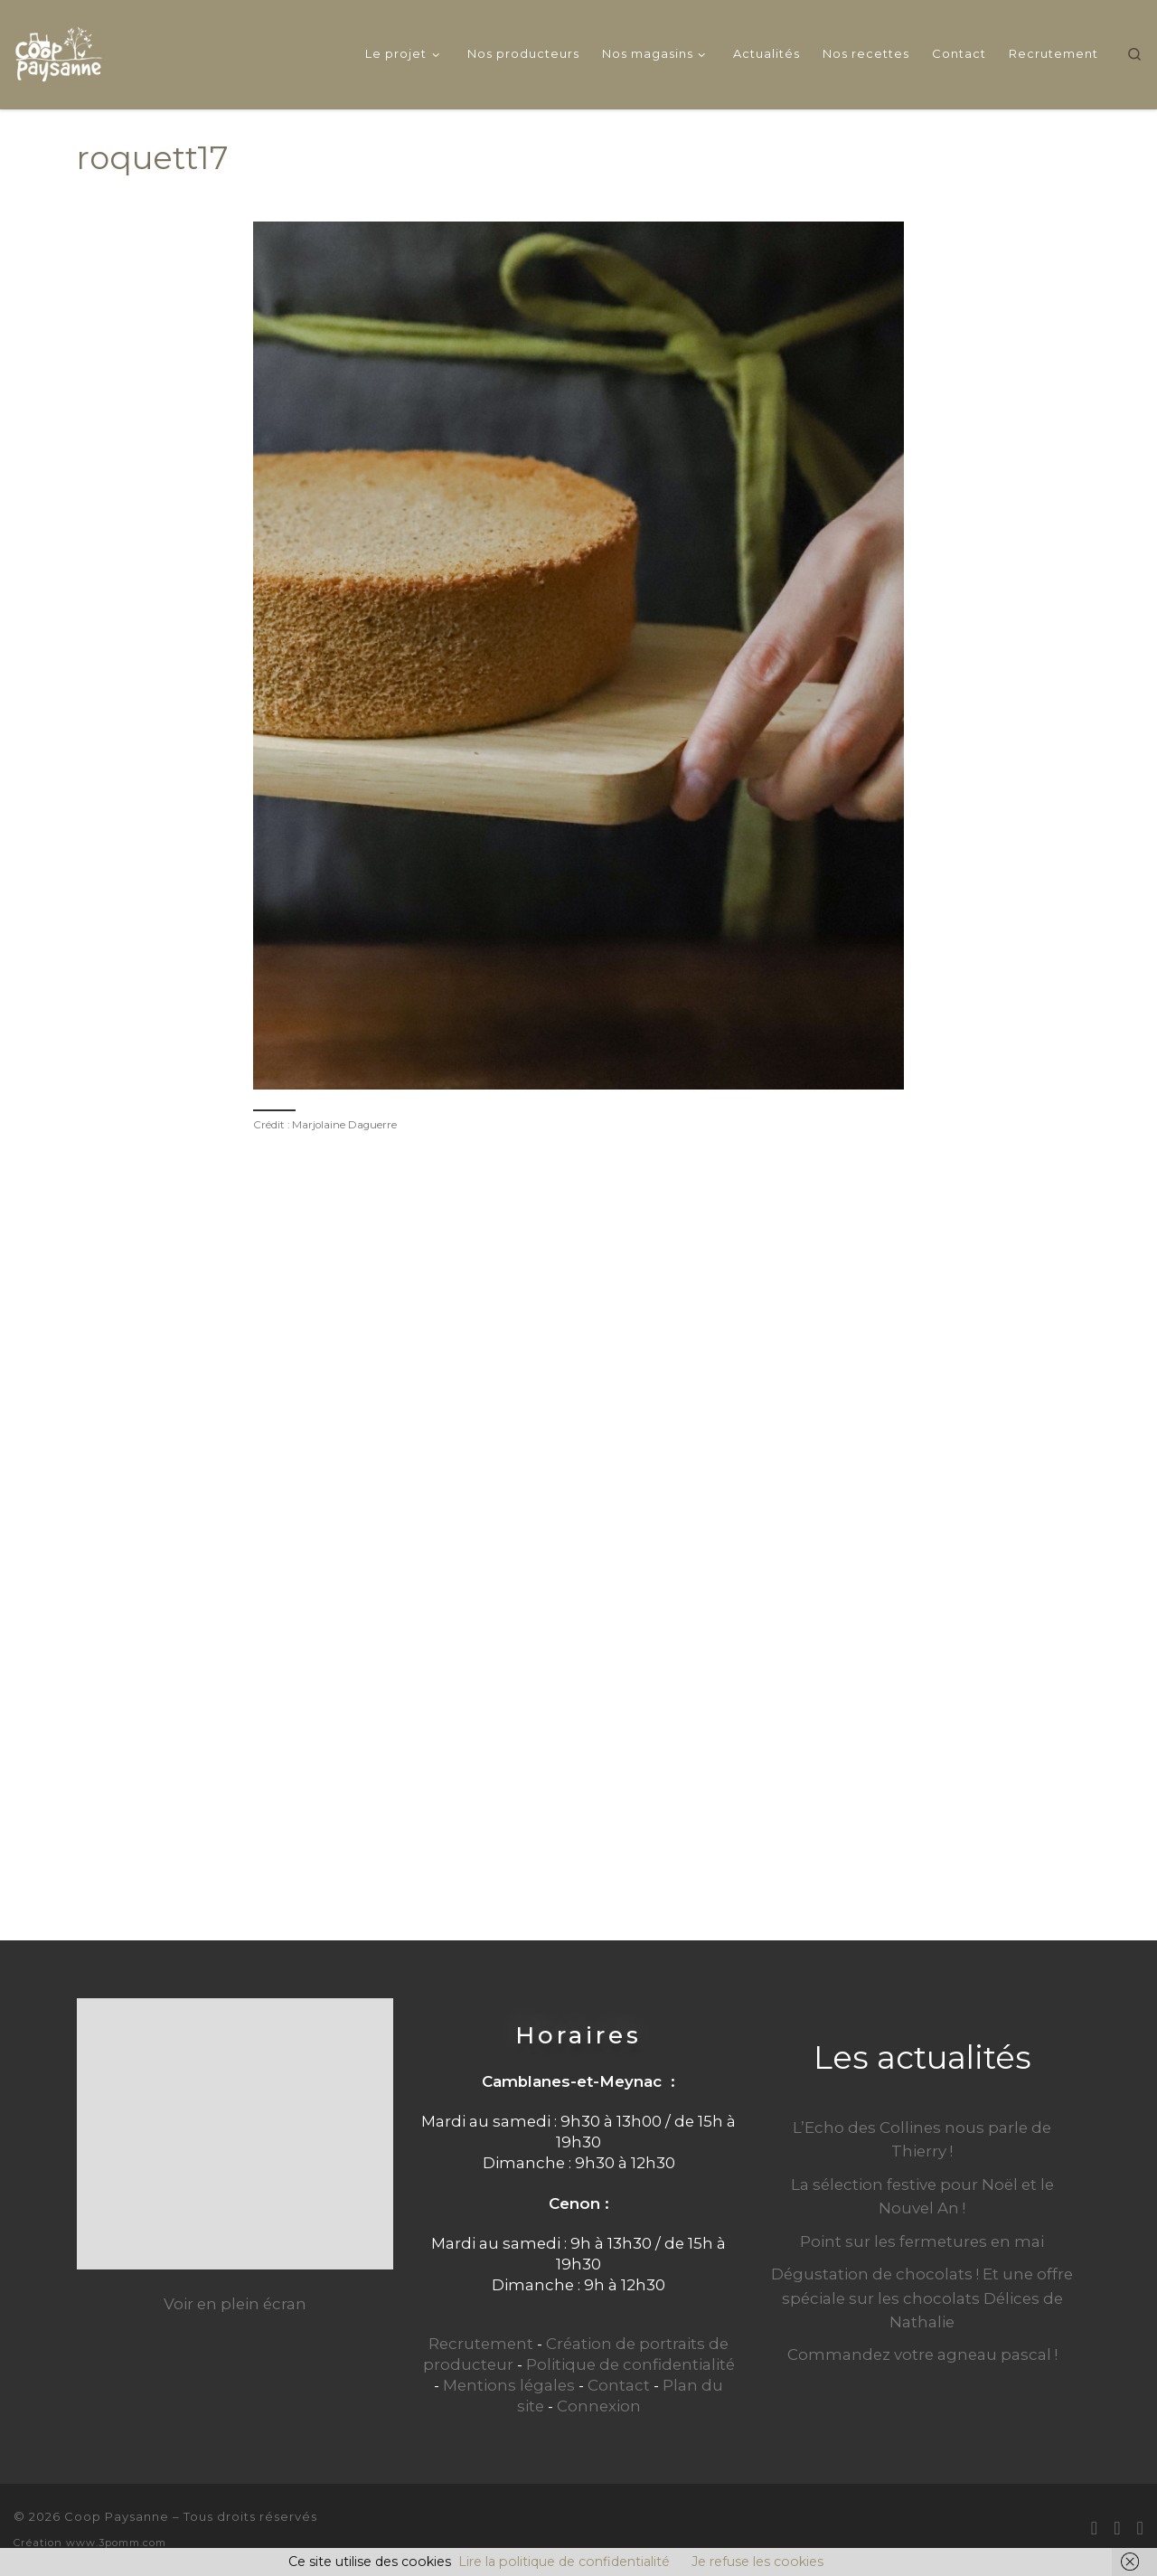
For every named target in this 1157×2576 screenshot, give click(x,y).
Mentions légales (509, 2385)
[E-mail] (1094, 2528)
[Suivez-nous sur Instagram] (1140, 2528)
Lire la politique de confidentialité (564, 2561)
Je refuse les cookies (757, 2561)
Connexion (599, 2406)
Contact (619, 2385)
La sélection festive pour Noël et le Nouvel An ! (922, 2196)
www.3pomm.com (116, 2542)
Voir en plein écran (235, 2304)
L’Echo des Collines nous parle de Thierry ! (922, 2139)
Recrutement (480, 2344)
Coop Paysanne (116, 2516)
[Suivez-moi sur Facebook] (1117, 2528)
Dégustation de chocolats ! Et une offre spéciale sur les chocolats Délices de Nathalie (922, 2297)
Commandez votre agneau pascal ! (922, 2354)
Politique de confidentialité (630, 2364)
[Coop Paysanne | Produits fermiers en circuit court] (59, 51)
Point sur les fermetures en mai (922, 2241)
